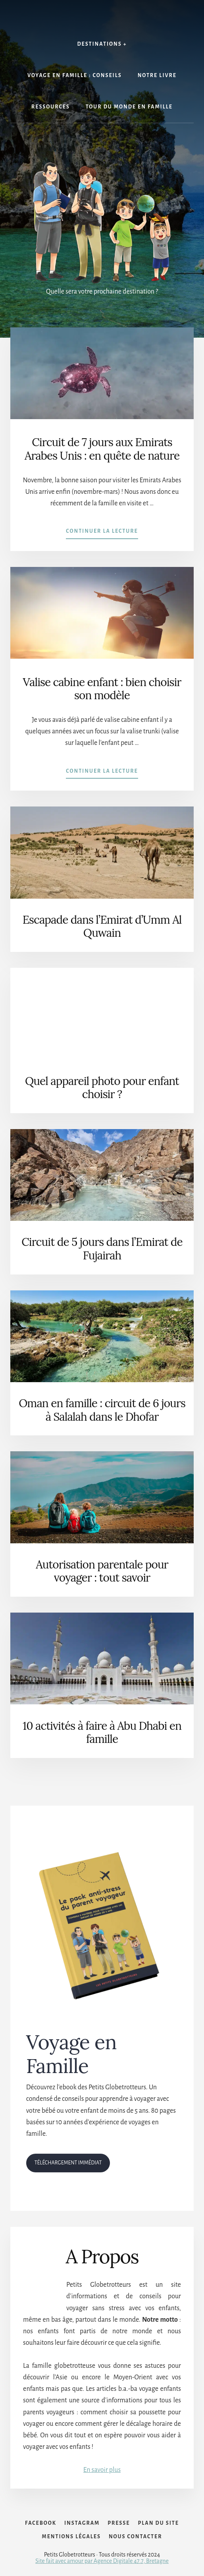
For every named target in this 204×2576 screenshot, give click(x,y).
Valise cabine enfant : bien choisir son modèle (102, 689)
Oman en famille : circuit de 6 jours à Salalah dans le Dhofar (102, 1410)
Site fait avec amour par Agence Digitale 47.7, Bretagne (102, 2561)
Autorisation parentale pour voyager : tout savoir (102, 1571)
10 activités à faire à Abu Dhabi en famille (102, 1732)
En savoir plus (102, 2470)
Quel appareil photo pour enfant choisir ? (102, 1088)
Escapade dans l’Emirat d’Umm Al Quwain (102, 926)
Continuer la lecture (102, 532)
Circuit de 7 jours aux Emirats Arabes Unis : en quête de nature (102, 449)
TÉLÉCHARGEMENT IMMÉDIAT (68, 2163)
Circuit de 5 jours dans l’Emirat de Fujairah (101, 1249)
